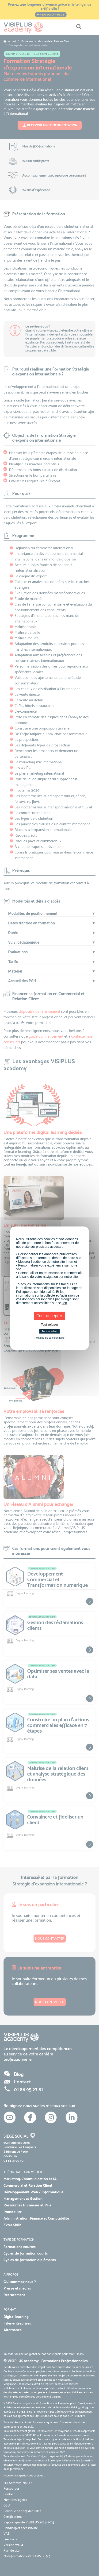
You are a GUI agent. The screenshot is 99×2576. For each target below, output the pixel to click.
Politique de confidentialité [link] (49, 1337)
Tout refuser (49, 1324)
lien (64, 1303)
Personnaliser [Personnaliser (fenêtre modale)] (49, 1331)
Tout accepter (49, 1315)
